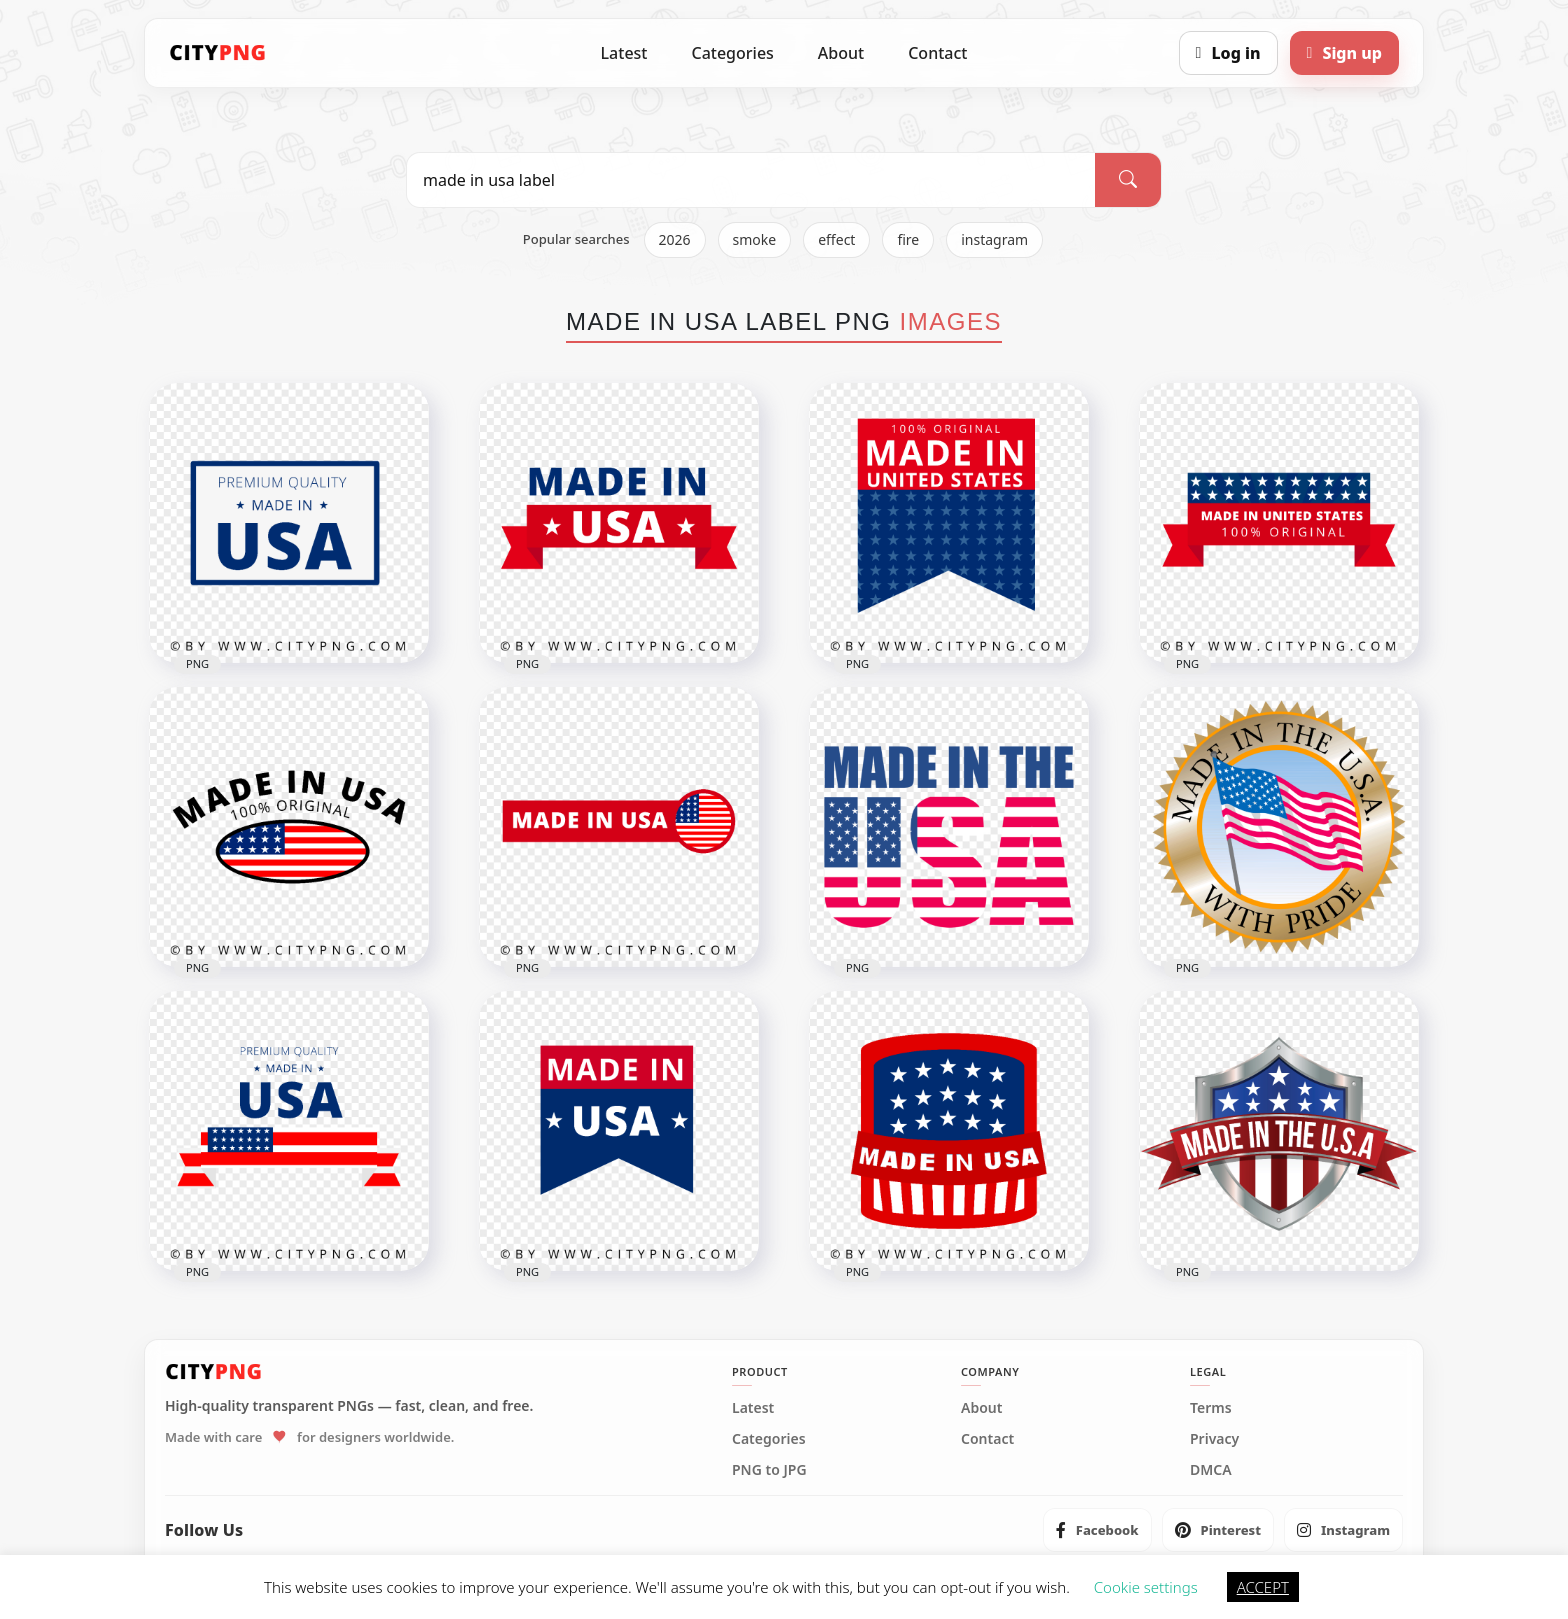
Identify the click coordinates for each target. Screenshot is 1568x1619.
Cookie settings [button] (1146, 1587)
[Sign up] (1344, 53)
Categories (732, 53)
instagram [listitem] (994, 239)
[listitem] (1097, 1530)
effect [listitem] (836, 239)
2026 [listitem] (675, 239)
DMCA (1211, 1470)
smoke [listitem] (755, 239)
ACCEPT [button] (1263, 1587)
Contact (937, 53)
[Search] (1128, 180)
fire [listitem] (908, 239)
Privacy (1214, 1439)
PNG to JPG (769, 1470)
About (841, 53)
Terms (1211, 1408)
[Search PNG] (751, 180)
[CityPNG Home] (218, 53)
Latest (624, 53)
